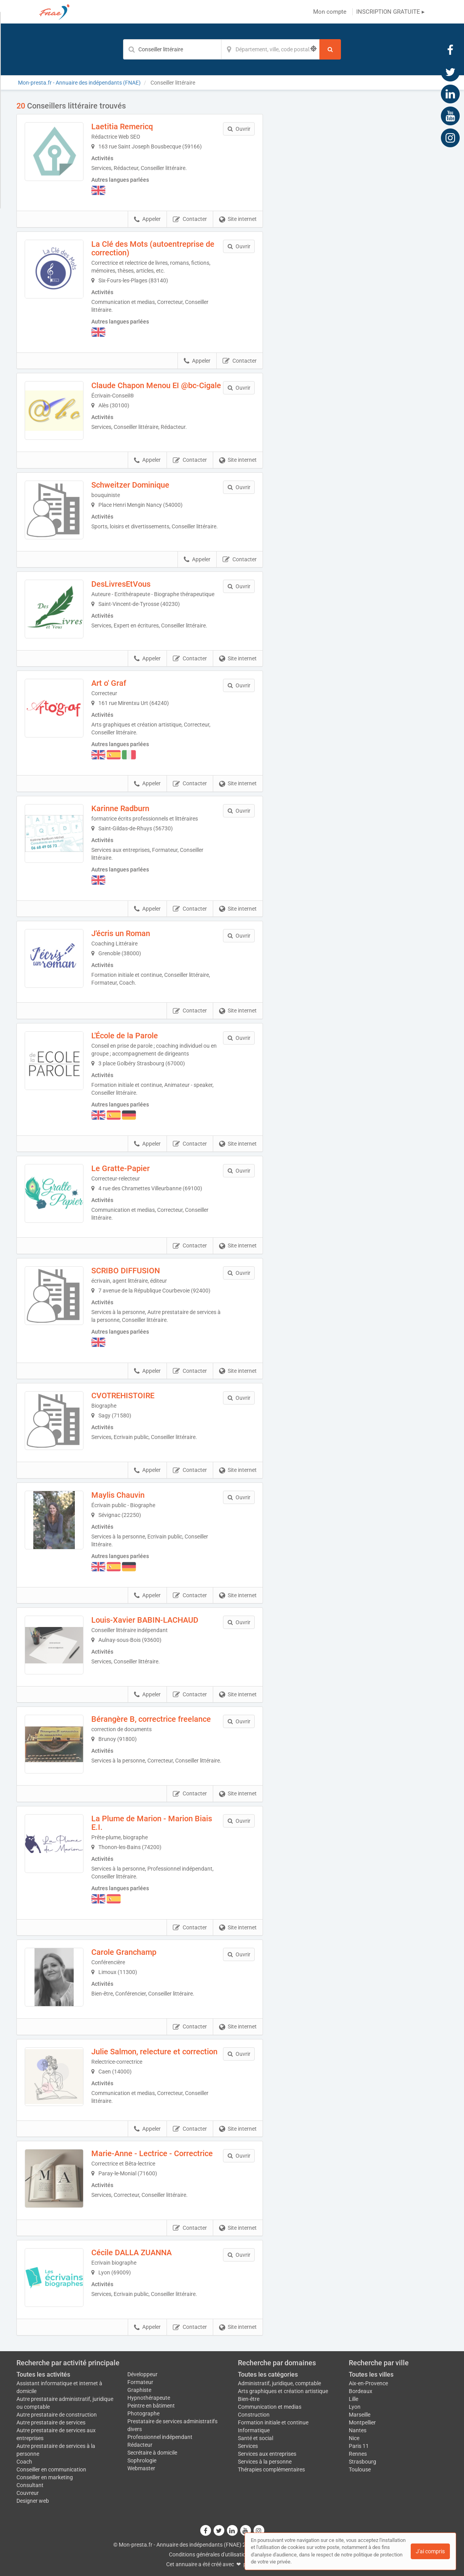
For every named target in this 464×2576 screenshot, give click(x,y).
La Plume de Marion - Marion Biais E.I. (151, 1823)
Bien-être (248, 2399)
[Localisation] (270, 49)
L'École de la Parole (124, 1035)
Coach (24, 2461)
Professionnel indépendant (159, 2437)
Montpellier (362, 2422)
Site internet (238, 219)
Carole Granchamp (123, 1952)
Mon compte (329, 11)
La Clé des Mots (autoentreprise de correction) (152, 248)
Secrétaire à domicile (152, 2452)
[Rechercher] (330, 49)
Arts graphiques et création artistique (283, 2391)
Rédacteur (139, 2445)
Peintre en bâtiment (151, 2405)
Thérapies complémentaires (271, 2469)
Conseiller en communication (51, 2469)
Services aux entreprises (267, 2454)
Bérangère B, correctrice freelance (151, 1719)
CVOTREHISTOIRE (122, 1395)
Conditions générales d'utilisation (209, 2554)
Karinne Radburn (120, 808)
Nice (354, 2438)
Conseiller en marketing (44, 2477)
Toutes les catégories (268, 2374)
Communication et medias (269, 2407)
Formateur (140, 2382)
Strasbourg (362, 2461)
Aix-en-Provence (368, 2383)
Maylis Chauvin (118, 1495)
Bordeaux (360, 2391)
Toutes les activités (43, 2374)
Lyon (355, 2407)
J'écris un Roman (120, 933)
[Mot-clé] (172, 49)
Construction (254, 2414)
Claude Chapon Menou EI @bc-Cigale (156, 385)
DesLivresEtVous (120, 584)
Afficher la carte (361, 212)
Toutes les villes (371, 2374)
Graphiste (139, 2390)
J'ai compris (430, 2551)
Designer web (32, 2501)
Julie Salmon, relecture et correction (154, 2051)
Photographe (143, 2413)
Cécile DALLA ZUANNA (131, 2252)
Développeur (142, 2374)
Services (248, 2446)
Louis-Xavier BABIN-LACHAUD (144, 1620)
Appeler (147, 219)
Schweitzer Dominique (130, 485)
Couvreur (27, 2493)
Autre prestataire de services (50, 2422)
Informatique (254, 2430)
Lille (353, 2399)
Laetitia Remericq (122, 126)
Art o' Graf (108, 683)
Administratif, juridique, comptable (279, 2383)
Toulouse (360, 2469)
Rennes (358, 2454)
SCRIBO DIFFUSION (125, 1270)
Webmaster (141, 2468)
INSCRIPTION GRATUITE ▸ (390, 11)
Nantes (357, 2430)
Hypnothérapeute (148, 2398)
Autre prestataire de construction (56, 2414)
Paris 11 (359, 2446)
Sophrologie (141, 2460)
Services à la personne (265, 2461)
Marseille (359, 2414)
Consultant (30, 2485)
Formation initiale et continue (273, 2422)
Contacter (190, 219)
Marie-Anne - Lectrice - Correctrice (152, 2153)
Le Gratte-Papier (120, 1168)
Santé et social (255, 2438)
